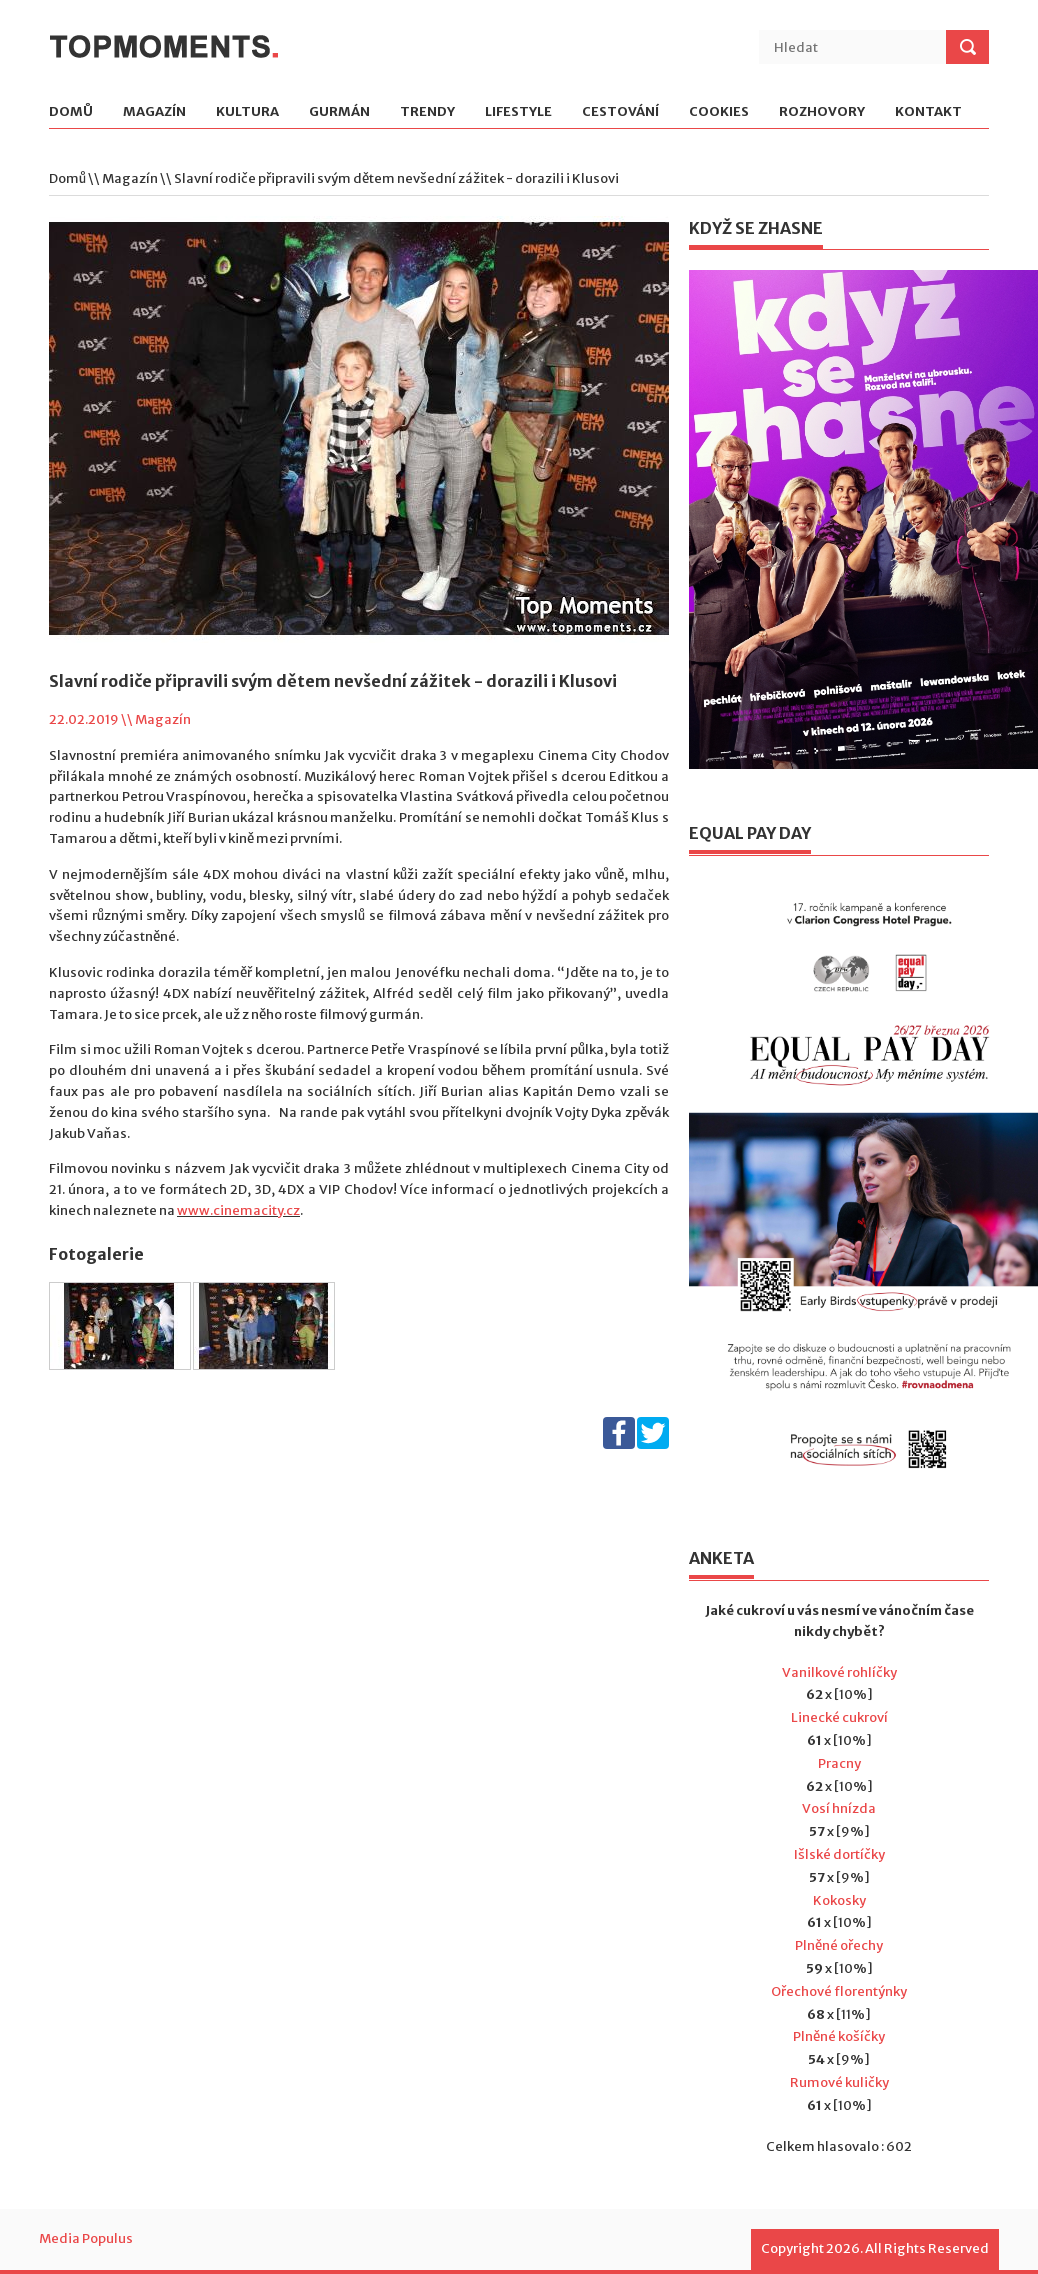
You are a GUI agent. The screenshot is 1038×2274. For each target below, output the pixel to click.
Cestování (620, 112)
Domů (71, 112)
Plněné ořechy (839, 1945)
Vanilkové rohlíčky (839, 1672)
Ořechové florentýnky (839, 1991)
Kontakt (928, 112)
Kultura (247, 112)
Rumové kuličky (839, 2082)
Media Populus (86, 2238)
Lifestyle (518, 112)
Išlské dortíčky (839, 1854)
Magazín (154, 112)
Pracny (839, 1763)
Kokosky (839, 1900)
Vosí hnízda (839, 1808)
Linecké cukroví (839, 1717)
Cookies (719, 112)
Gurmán (339, 112)
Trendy (427, 112)
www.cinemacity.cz (238, 1210)
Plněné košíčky (839, 2036)
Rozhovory (822, 112)
